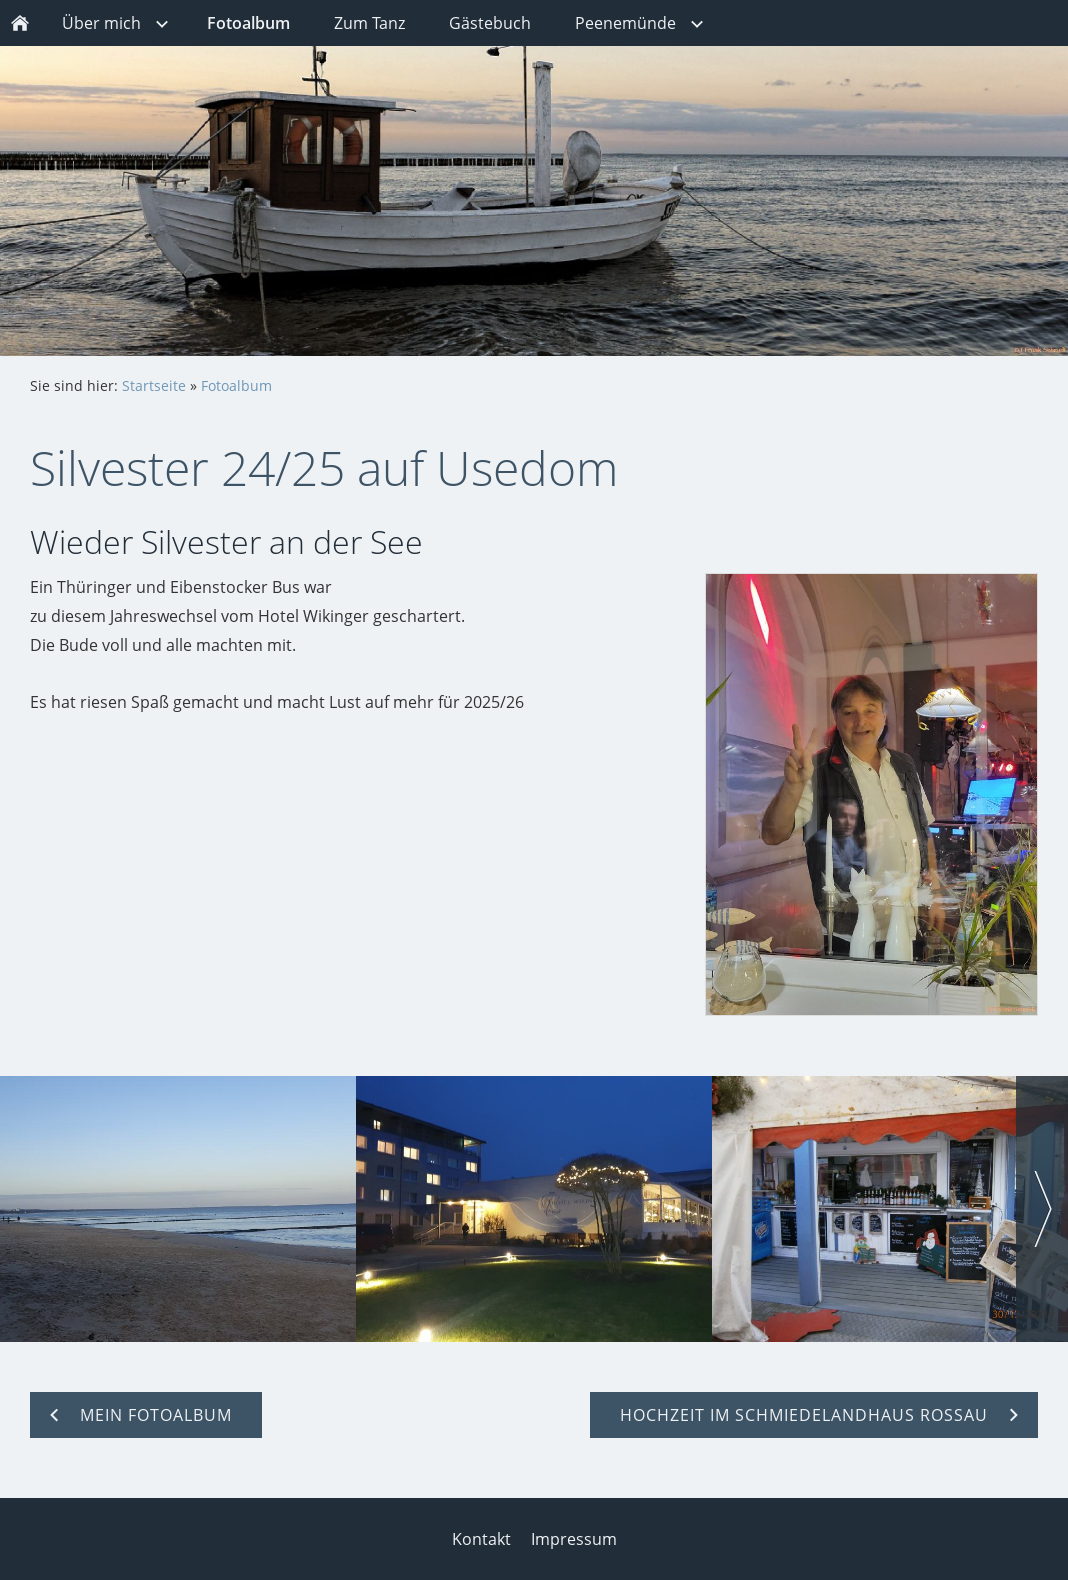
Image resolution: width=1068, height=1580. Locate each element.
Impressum (574, 1539)
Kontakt (481, 1539)
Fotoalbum (236, 385)
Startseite (154, 385)
